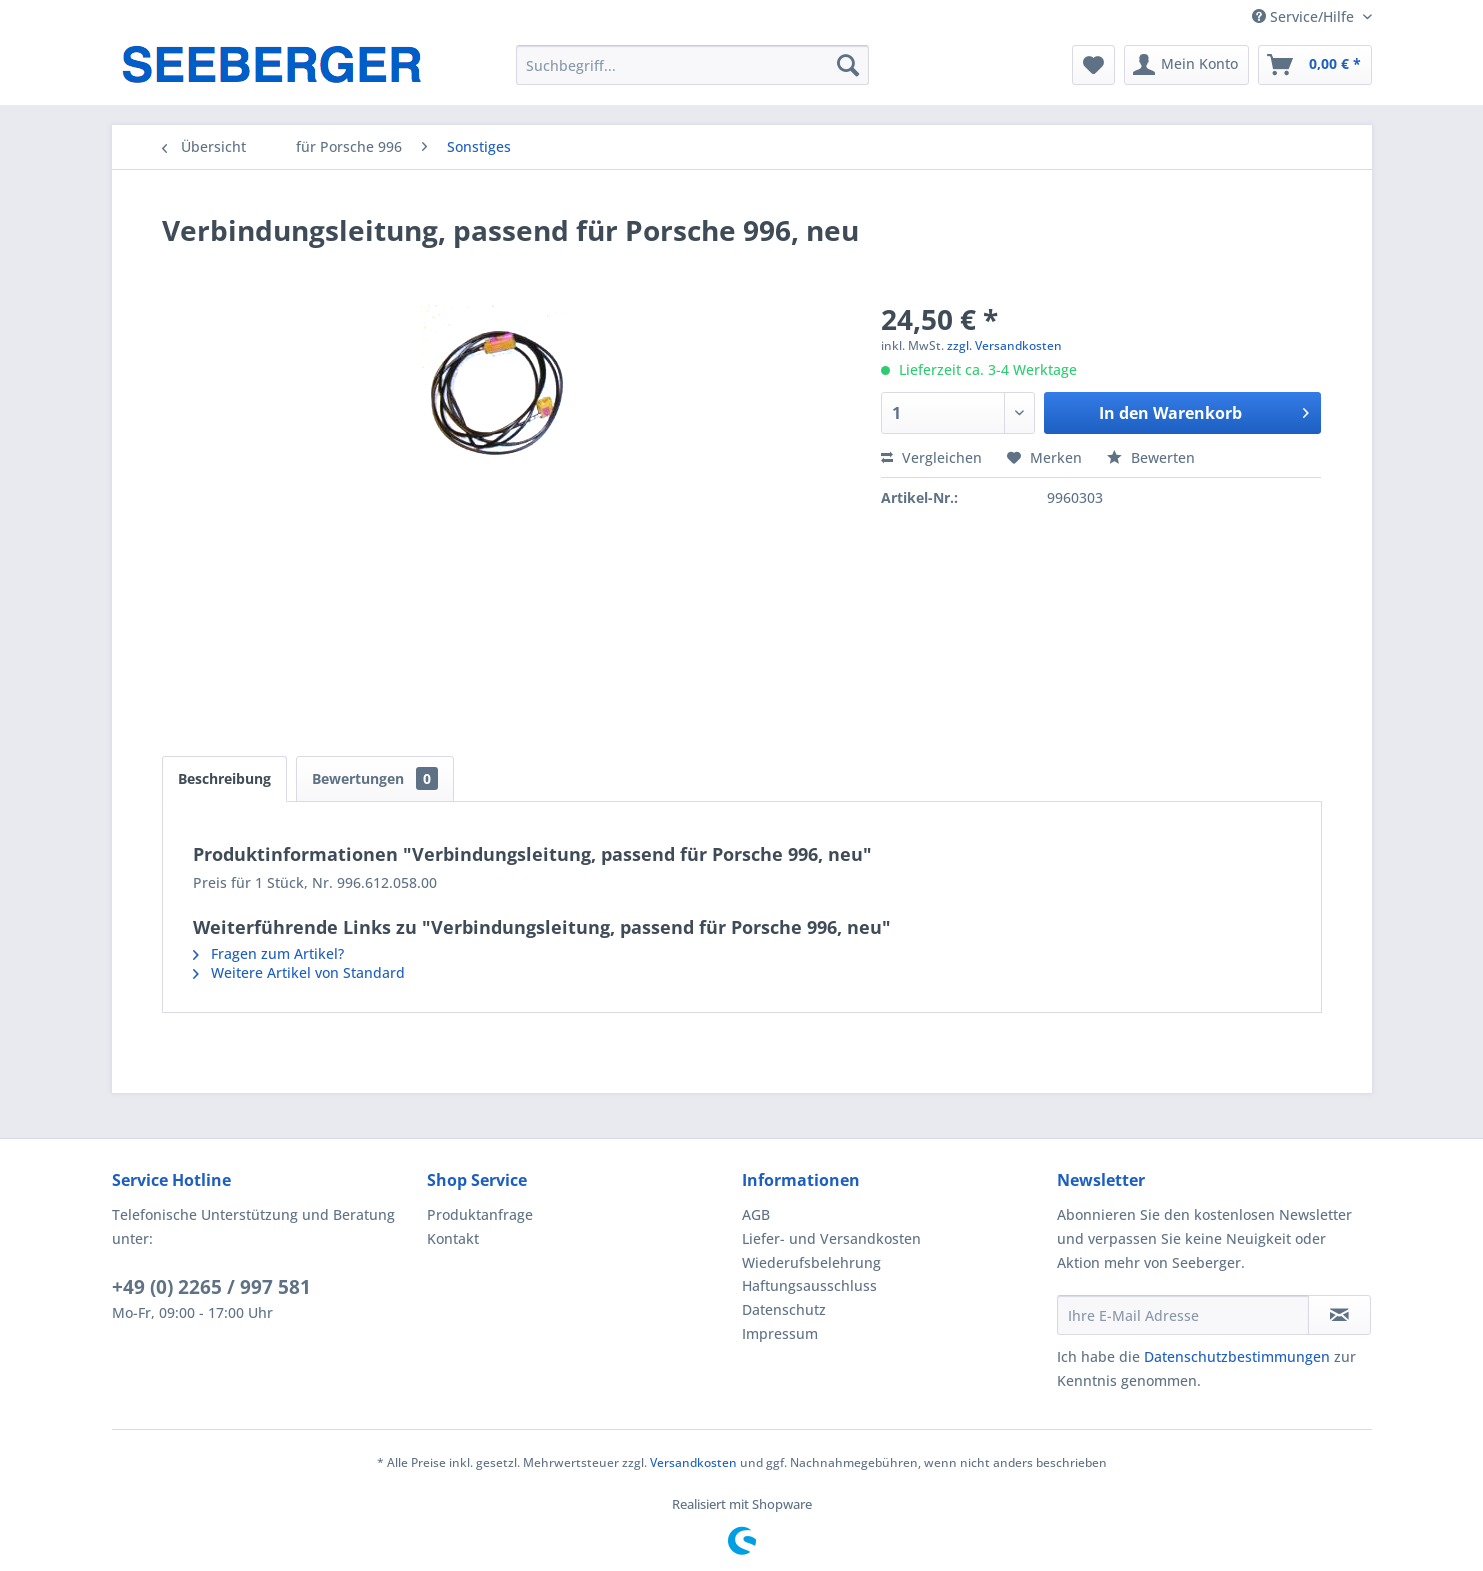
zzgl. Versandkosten (1004, 345)
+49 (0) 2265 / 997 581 (211, 1287)
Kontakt (453, 1238)
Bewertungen (375, 778)
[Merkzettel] (1093, 65)
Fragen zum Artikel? (268, 953)
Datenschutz (784, 1309)
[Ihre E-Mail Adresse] (1183, 1315)
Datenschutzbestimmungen (1237, 1356)
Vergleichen (931, 457)
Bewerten (1151, 457)
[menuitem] (692, 65)
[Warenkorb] (1315, 65)
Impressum (780, 1333)
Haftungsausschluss (809, 1285)
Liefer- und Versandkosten (831, 1238)
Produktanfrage (480, 1214)
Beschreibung (224, 778)
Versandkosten (693, 1462)
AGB (756, 1214)
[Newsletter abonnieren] (1339, 1315)
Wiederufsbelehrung (811, 1262)
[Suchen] (848, 65)
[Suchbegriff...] (692, 65)
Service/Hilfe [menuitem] (1305, 16)
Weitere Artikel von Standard (299, 972)
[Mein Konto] (1186, 65)
